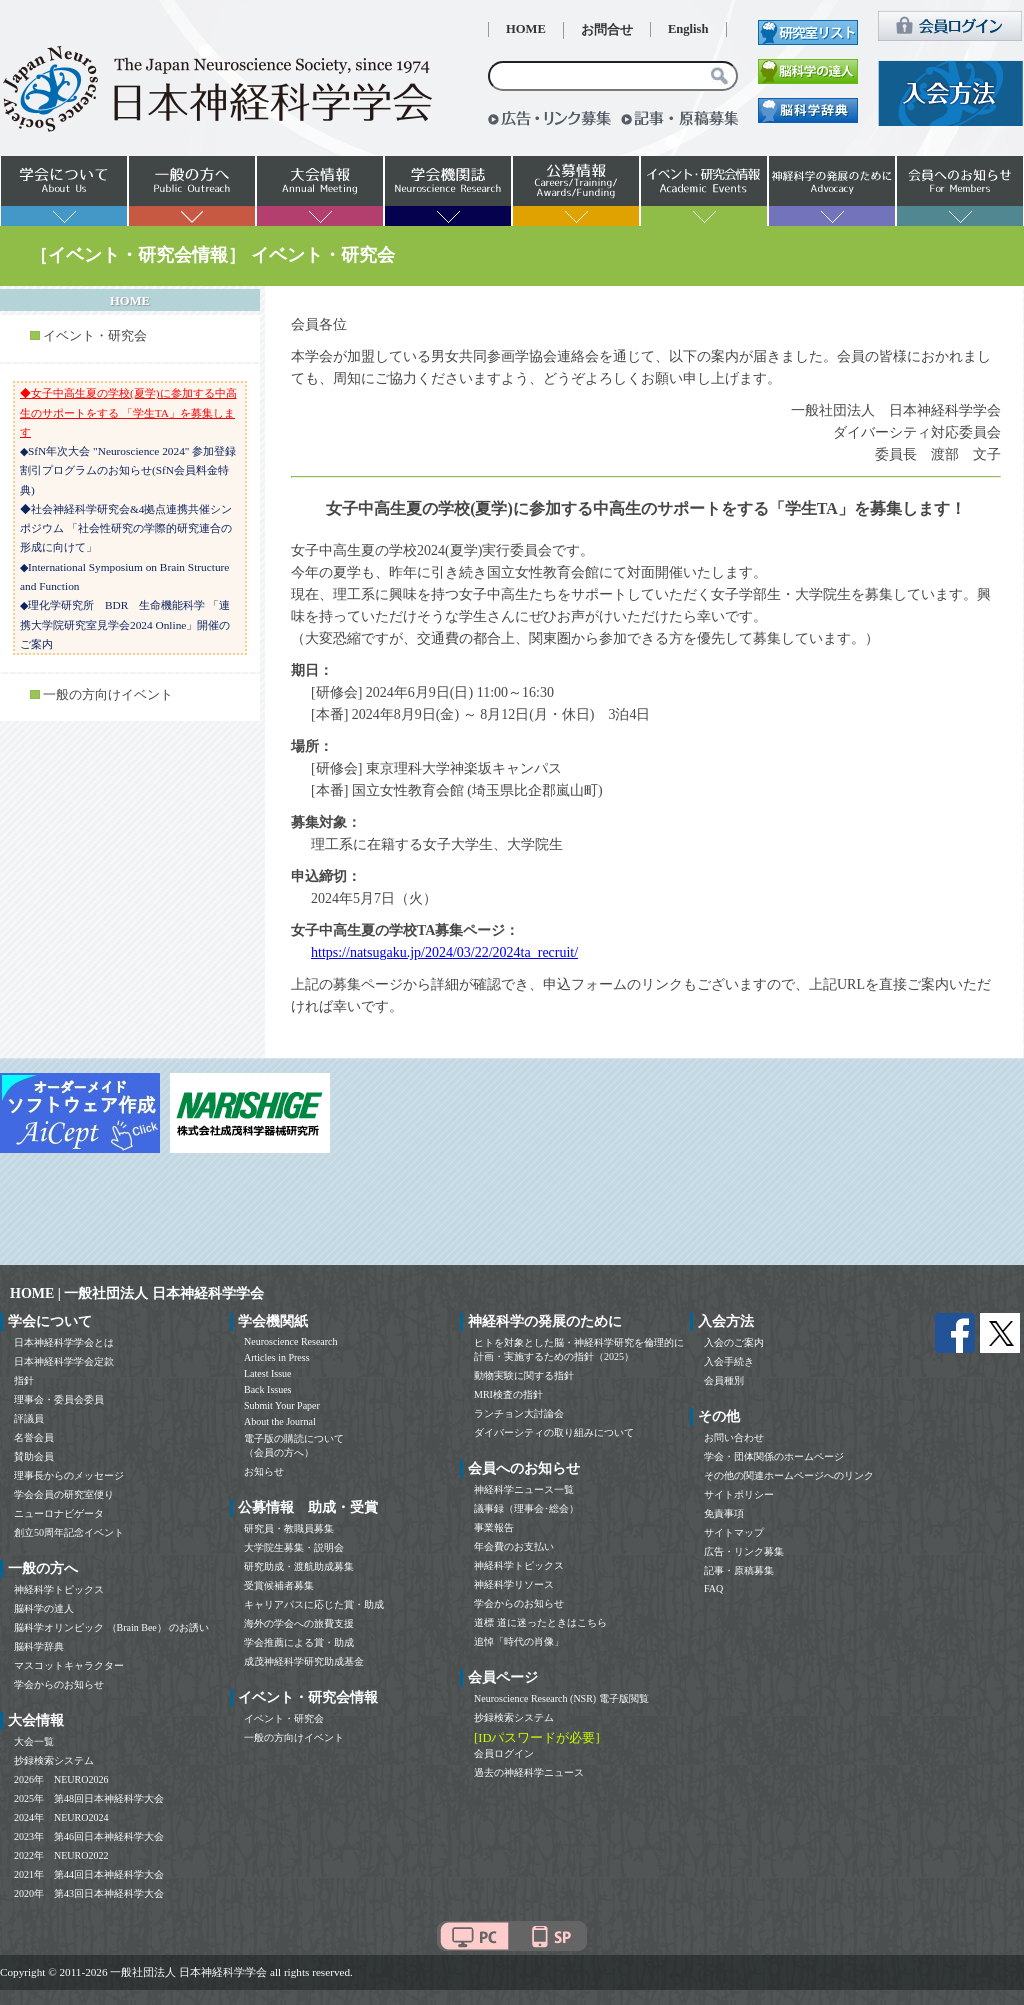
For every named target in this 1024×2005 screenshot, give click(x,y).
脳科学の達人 (44, 1608)
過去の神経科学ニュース (529, 1772)
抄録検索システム (54, 1760)
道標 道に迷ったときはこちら (540, 1622)
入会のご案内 (734, 1342)
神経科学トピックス (59, 1589)
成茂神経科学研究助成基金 (304, 1661)
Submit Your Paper (282, 1405)
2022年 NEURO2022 (61, 1855)
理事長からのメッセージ (69, 1475)
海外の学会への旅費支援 (299, 1623)
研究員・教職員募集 (289, 1528)
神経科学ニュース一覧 (524, 1489)
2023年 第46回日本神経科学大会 (89, 1836)
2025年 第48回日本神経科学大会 (89, 1798)
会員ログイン (504, 1753)
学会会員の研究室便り (64, 1494)
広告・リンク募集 (744, 1551)
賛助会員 (34, 1456)
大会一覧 (34, 1741)
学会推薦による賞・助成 (299, 1642)
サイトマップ (734, 1532)
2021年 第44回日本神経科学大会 (89, 1874)
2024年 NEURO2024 (61, 1817)
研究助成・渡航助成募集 (299, 1566)
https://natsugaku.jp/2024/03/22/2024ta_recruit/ (444, 952)
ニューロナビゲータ (59, 1513)
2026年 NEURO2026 (61, 1779)
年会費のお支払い (514, 1546)
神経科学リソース (514, 1584)
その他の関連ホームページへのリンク (789, 1475)
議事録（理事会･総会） (526, 1508)
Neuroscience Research (291, 1341)
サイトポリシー (739, 1494)
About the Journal (280, 1421)
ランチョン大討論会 (519, 1413)
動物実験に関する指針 (524, 1375)
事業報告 (494, 1527)
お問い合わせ (734, 1437)
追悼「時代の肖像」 (519, 1641)
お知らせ (264, 1471)
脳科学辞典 (39, 1646)
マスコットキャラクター (69, 1665)
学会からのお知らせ (59, 1684)
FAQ (713, 1588)
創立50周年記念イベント (69, 1532)
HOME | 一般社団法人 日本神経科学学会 (137, 1293)
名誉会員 (34, 1437)
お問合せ (607, 30)
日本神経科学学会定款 (64, 1361)
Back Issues (268, 1389)
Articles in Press (277, 1357)
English (688, 29)
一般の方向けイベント (108, 695)
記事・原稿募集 (739, 1570)
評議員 (29, 1418)
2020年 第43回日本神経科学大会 (89, 1893)
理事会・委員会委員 (59, 1399)
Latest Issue (268, 1373)
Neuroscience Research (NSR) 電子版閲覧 (561, 1698)
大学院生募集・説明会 (294, 1547)
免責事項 (724, 1513)
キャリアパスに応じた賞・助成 (314, 1604)
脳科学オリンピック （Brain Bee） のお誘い (111, 1627)
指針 (24, 1380)
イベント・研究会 (95, 336)
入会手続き (729, 1361)
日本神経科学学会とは (64, 1342)
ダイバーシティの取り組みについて (554, 1432)
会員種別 (724, 1380)
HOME (526, 29)
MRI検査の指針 (508, 1394)
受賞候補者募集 (279, 1585)
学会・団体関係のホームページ (774, 1456)
